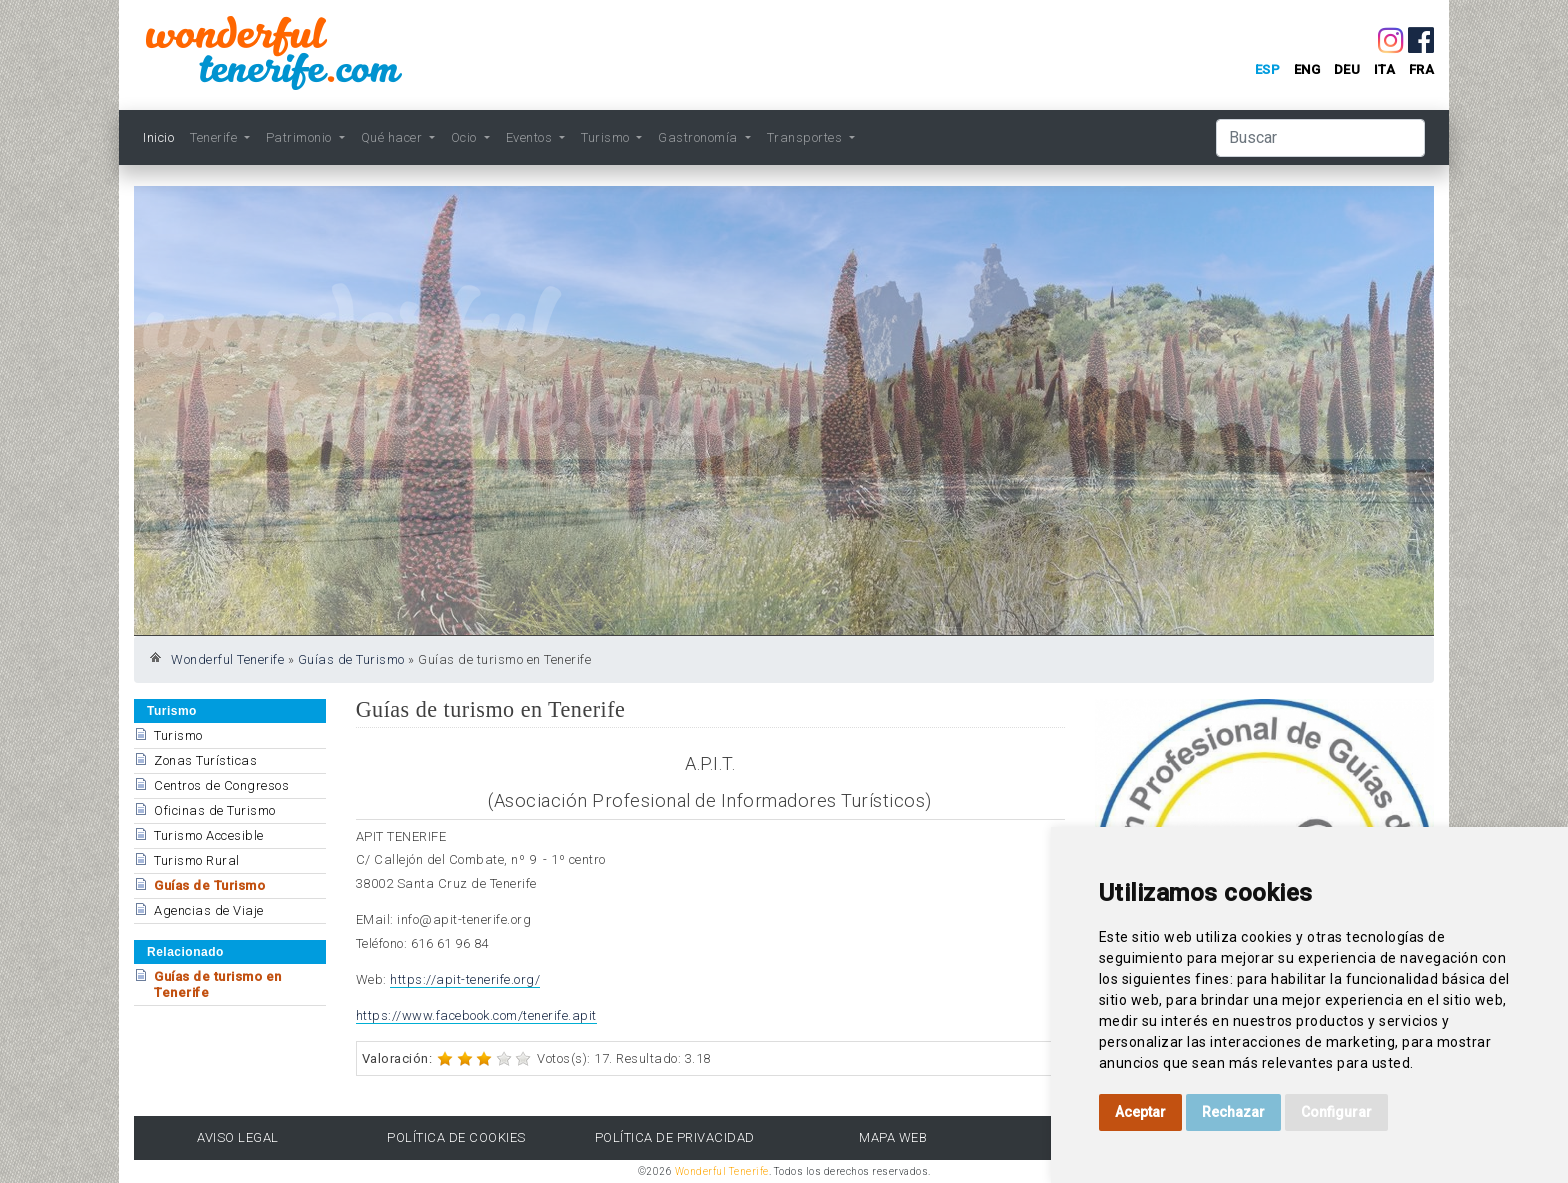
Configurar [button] (1336, 1112)
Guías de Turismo (351, 659)
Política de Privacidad (675, 1137)
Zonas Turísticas (205, 760)
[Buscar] (1320, 138)
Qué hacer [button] (393, 137)
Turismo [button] (607, 137)
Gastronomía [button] (699, 137)
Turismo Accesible (209, 835)
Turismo (178, 735)
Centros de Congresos (221, 785)
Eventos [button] (531, 137)
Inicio (158, 137)
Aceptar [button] (1140, 1112)
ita (1385, 69)
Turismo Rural (197, 860)
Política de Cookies (456, 1137)
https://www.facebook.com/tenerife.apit (476, 1015)
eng (1307, 69)
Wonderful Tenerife (227, 659)
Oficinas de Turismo (215, 810)
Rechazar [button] (1233, 1112)
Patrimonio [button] (301, 137)
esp (1268, 69)
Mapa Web (893, 1137)
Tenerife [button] (215, 137)
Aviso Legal (238, 1137)
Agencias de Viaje (209, 910)
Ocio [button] (466, 137)
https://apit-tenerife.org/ (465, 979)
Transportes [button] (806, 137)
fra (1422, 69)
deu (1347, 69)
